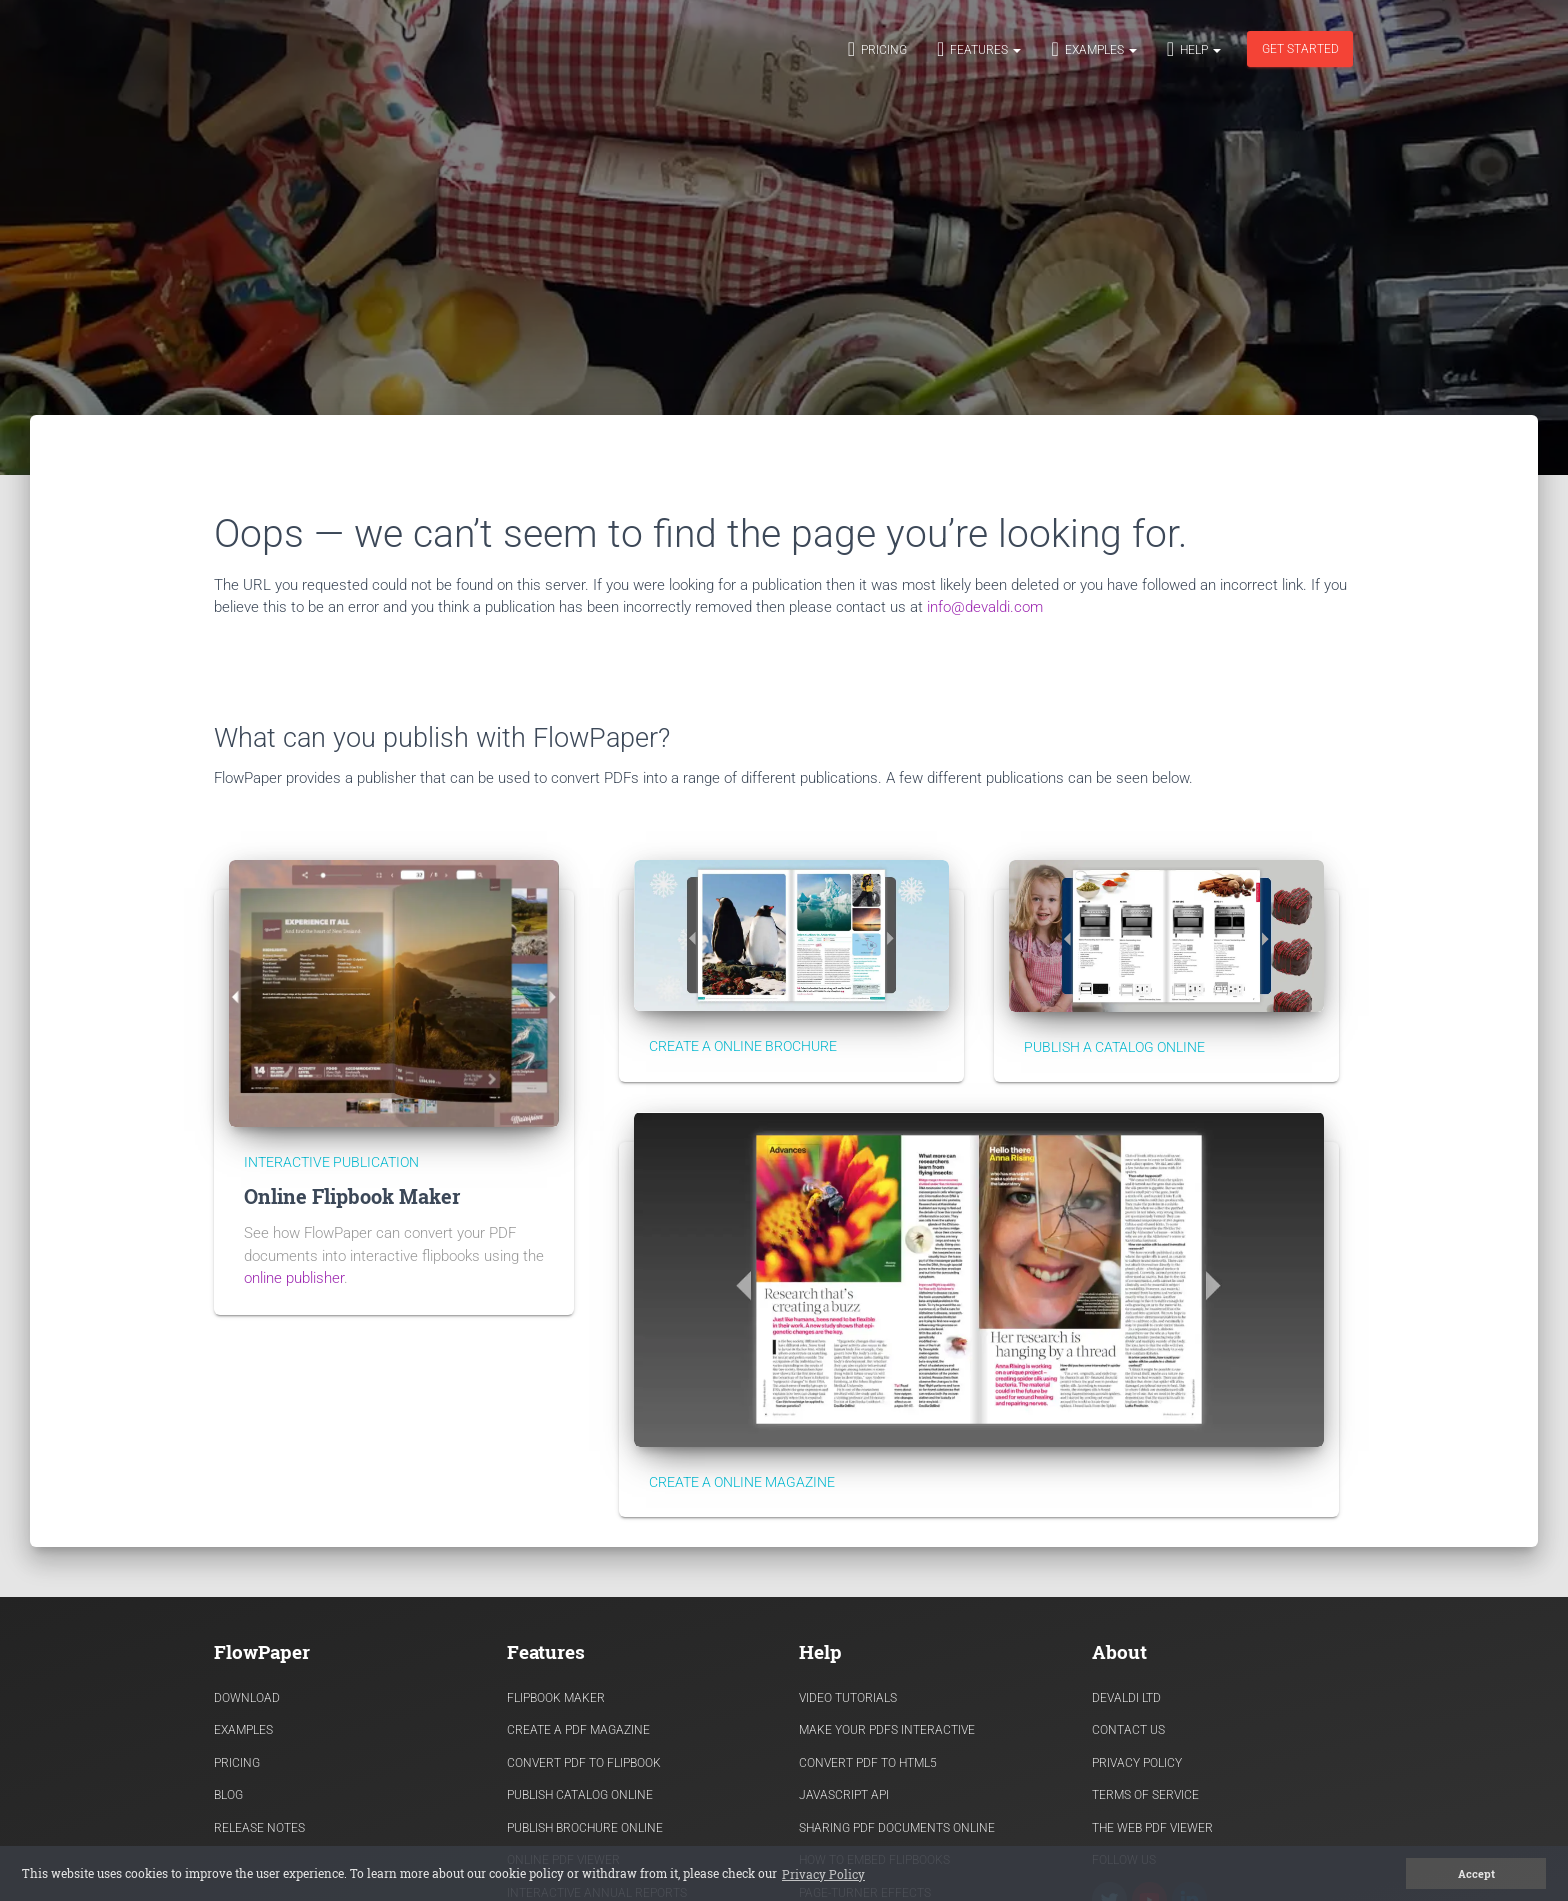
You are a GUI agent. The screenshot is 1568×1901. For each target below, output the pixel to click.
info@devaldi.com (985, 607)
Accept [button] (1476, 1874)
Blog (228, 1795)
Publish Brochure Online (585, 1828)
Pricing (877, 49)
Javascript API (844, 1795)
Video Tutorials (848, 1698)
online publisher (294, 1278)
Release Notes (259, 1828)
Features (979, 49)
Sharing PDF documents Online (897, 1828)
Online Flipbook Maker (352, 1196)
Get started (1300, 49)
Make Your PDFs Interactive (887, 1730)
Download (247, 1698)
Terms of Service (1145, 1795)
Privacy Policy (1137, 1763)
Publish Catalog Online (580, 1795)
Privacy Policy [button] (823, 1874)
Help (1194, 49)
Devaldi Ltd (1126, 1698)
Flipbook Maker (556, 1698)
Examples (1093, 49)
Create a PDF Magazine (578, 1730)
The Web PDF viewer (1152, 1828)
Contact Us (1128, 1730)
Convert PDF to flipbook (584, 1763)
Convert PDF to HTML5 (868, 1763)
